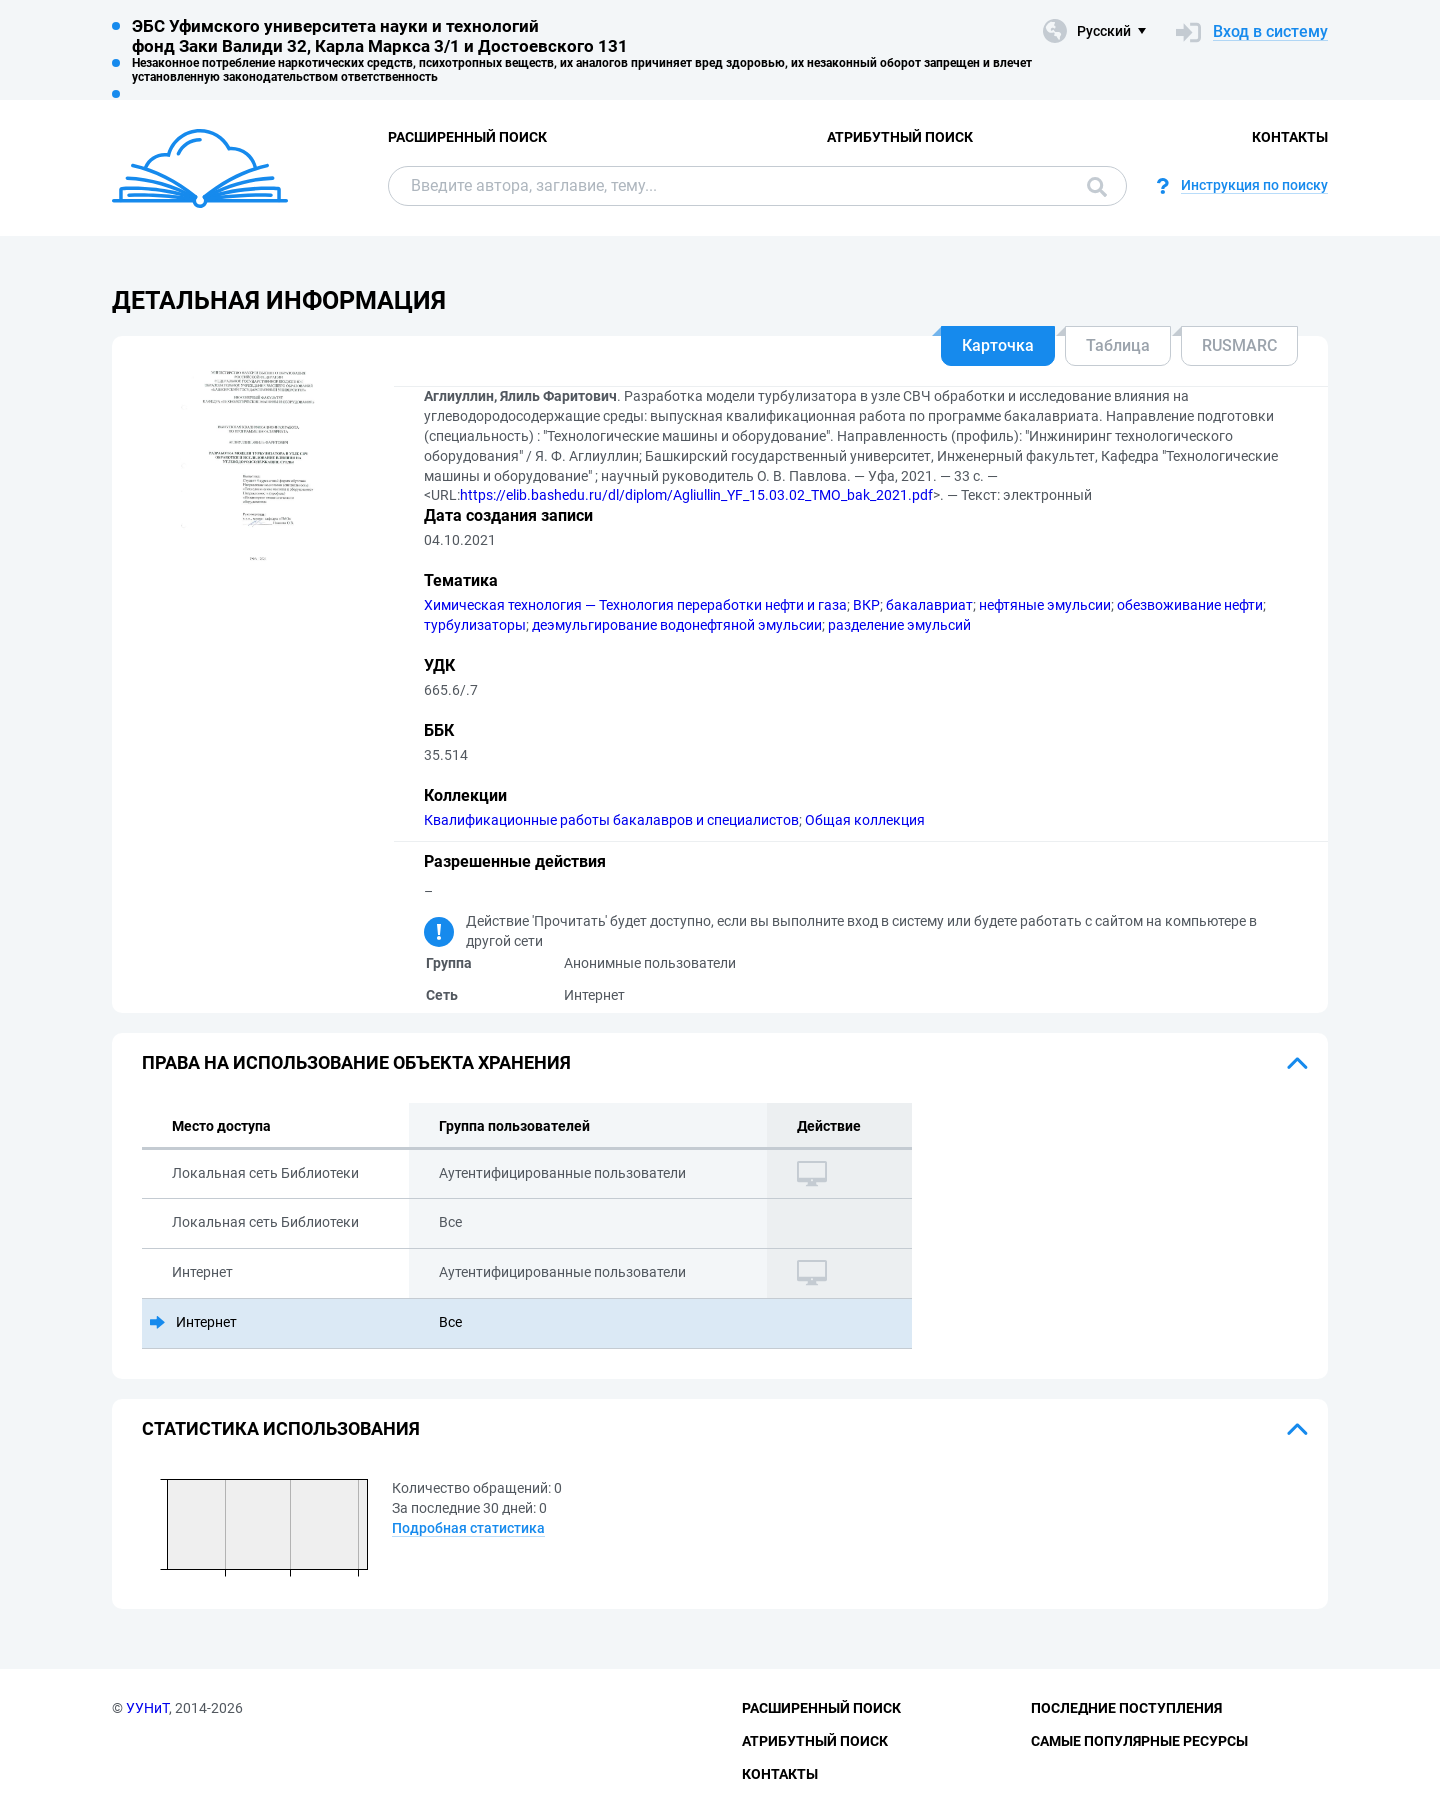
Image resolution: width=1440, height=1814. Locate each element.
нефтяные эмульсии (1045, 605)
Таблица (1118, 345)
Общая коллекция (865, 820)
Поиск (1097, 187)
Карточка (998, 345)
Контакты (1290, 137)
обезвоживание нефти (1190, 605)
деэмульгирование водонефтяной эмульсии (677, 625)
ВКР (866, 605)
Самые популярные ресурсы (1139, 1741)
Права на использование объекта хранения (356, 1062)
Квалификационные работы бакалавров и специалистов (611, 820)
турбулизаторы (475, 625)
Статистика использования (281, 1428)
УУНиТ (147, 1708)
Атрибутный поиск (900, 137)
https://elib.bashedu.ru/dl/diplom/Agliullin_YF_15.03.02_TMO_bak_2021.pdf (696, 495)
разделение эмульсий (899, 625)
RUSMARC (1239, 345)
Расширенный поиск (467, 137)
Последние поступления (1126, 1708)
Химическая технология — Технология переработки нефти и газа (635, 605)
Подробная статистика (468, 1528)
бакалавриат (929, 605)
